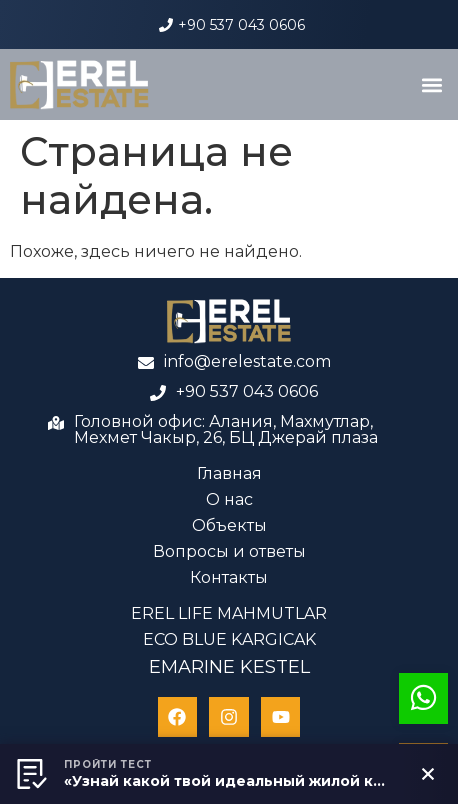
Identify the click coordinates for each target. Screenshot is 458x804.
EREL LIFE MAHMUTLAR (229, 613)
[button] (431, 84)
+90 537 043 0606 (241, 25)
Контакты (229, 577)
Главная (229, 473)
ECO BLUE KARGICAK (229, 639)
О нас (229, 499)
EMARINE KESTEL (229, 667)
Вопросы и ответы (229, 551)
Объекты (229, 525)
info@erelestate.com (247, 361)
